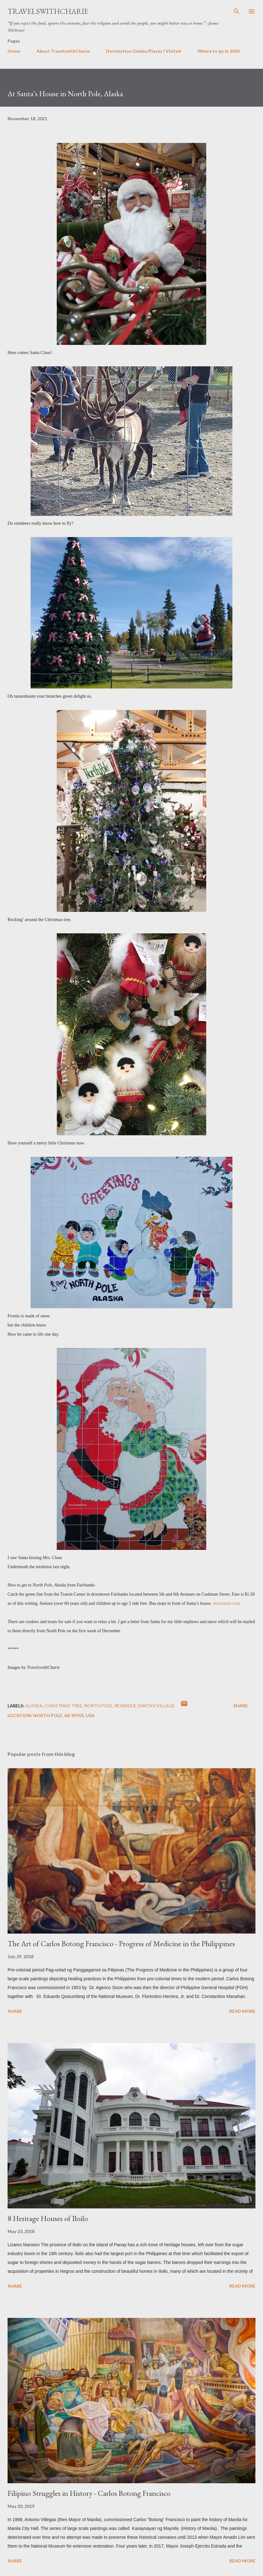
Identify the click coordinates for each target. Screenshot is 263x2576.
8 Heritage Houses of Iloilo (48, 2218)
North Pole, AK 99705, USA (64, 1715)
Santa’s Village (156, 1705)
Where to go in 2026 (218, 51)
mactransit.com (226, 1603)
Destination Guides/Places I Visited (143, 51)
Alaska (34, 1705)
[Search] (236, 11)
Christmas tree (63, 1705)
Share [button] (240, 1705)
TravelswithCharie (48, 11)
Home (14, 51)
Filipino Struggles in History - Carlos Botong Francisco (89, 2493)
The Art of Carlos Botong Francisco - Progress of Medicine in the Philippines (121, 1943)
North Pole (98, 1705)
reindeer (125, 1705)
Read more (242, 2011)
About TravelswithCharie (63, 51)
